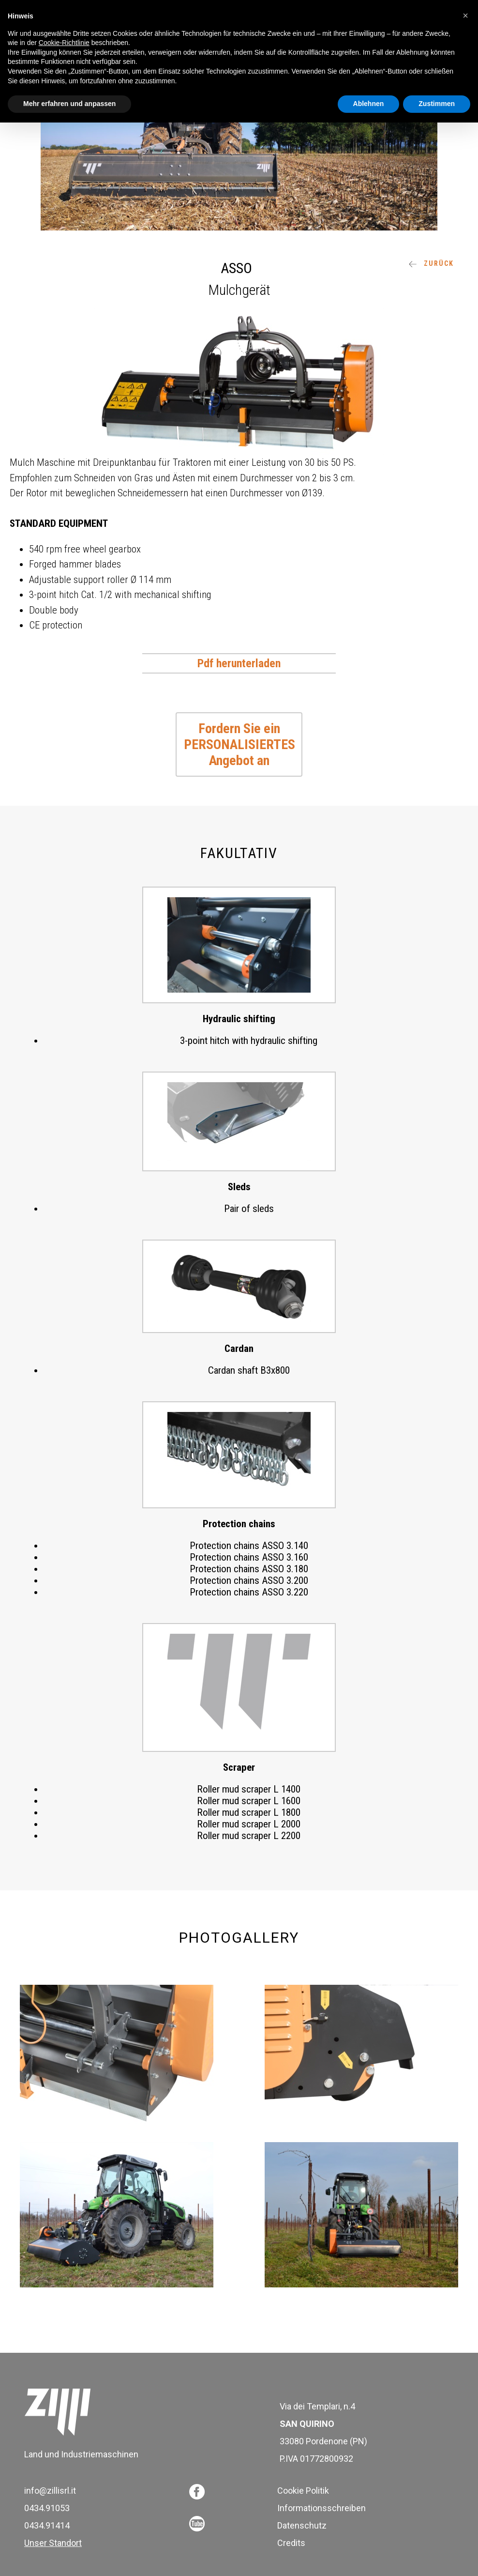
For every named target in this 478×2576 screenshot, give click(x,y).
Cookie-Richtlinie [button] (64, 42)
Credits (291, 2543)
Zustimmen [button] (436, 103)
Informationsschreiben (321, 2508)
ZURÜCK (431, 263)
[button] (465, 15)
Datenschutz (302, 2525)
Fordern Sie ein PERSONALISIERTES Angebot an (239, 744)
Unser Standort (53, 2543)
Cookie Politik (303, 2490)
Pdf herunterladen (239, 663)
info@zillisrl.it (50, 2490)
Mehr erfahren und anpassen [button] (69, 103)
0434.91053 (47, 2508)
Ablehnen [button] (368, 103)
